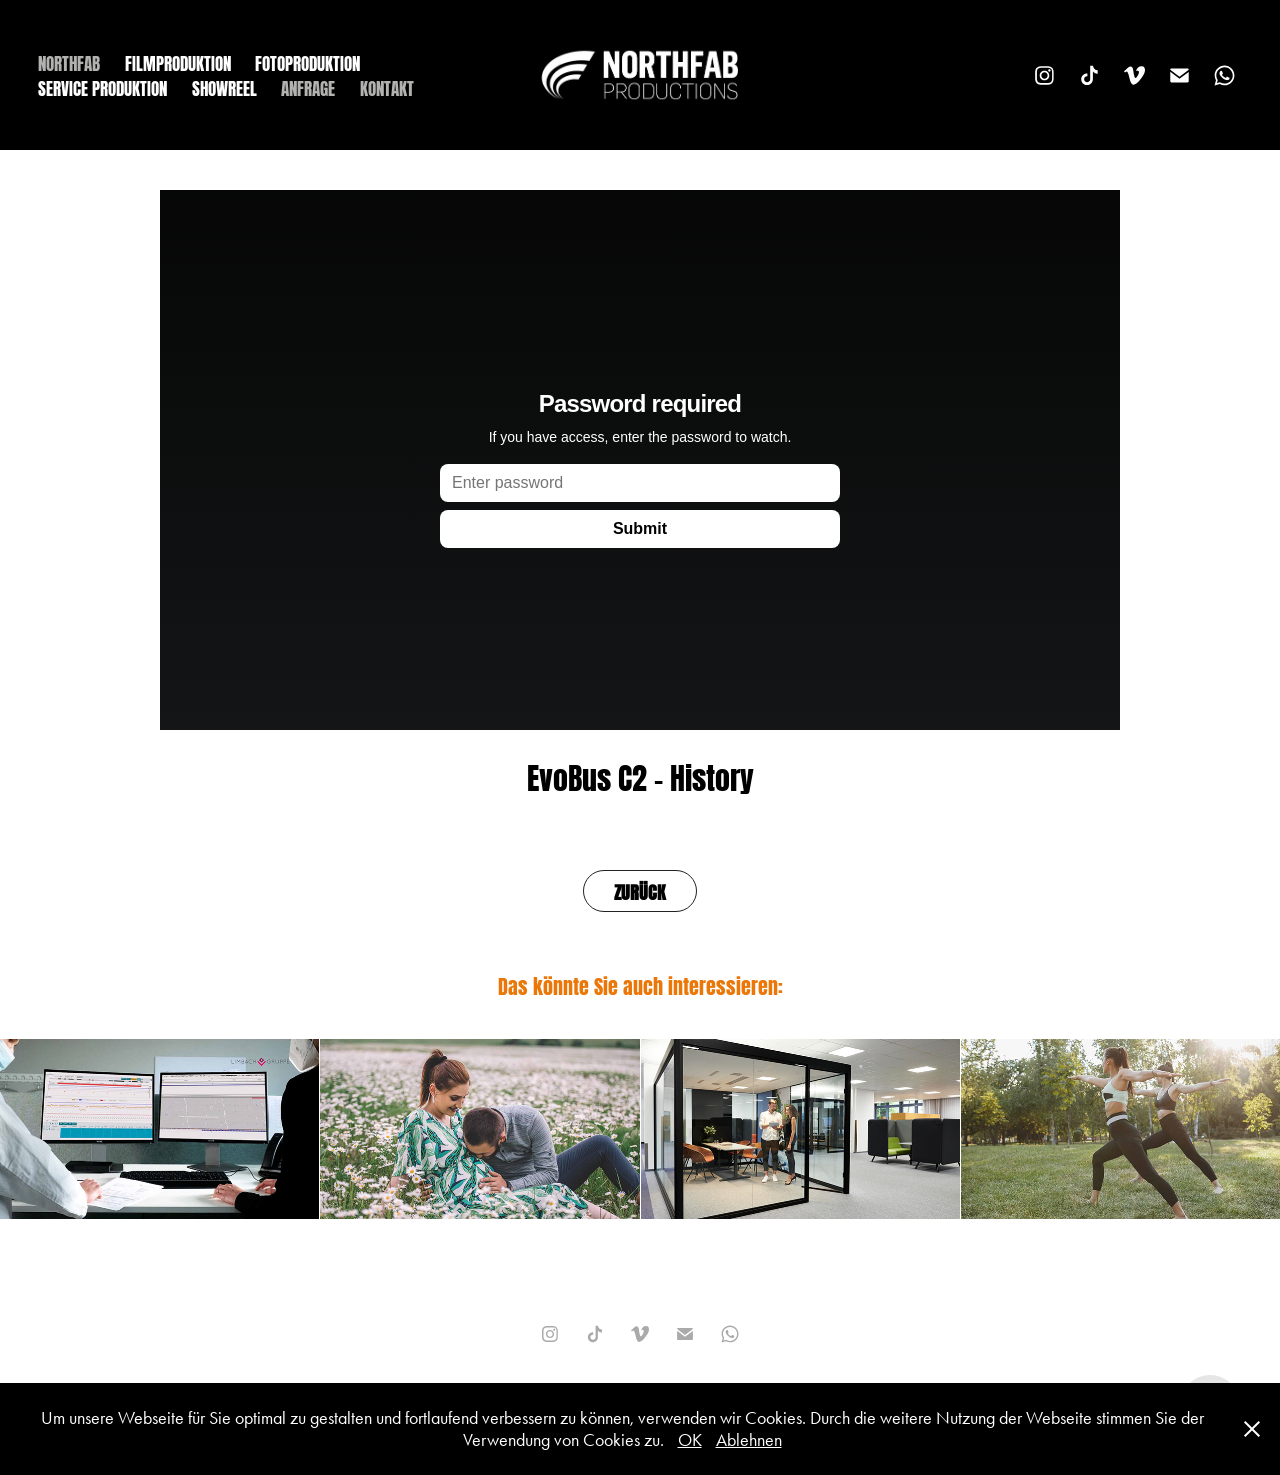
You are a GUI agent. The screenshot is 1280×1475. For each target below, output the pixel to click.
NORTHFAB (69, 62)
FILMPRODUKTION (178, 62)
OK (690, 1440)
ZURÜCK (640, 890)
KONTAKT (387, 87)
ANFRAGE (308, 87)
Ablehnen (749, 1440)
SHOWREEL (224, 87)
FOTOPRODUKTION (307, 62)
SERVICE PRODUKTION (102, 87)
